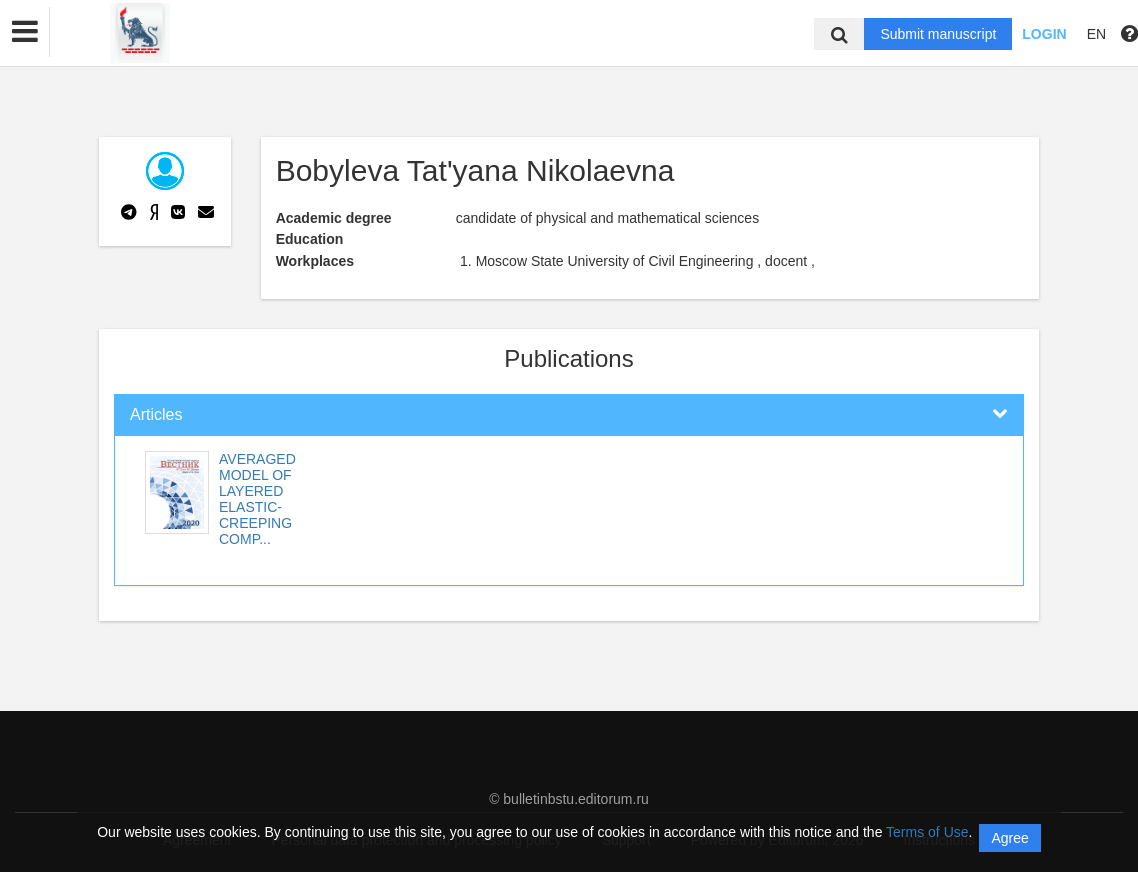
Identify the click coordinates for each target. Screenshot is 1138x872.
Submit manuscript (938, 34)
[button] (25, 32)
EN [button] (1096, 34)
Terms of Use (927, 832)
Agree (1009, 838)
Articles (156, 414)
